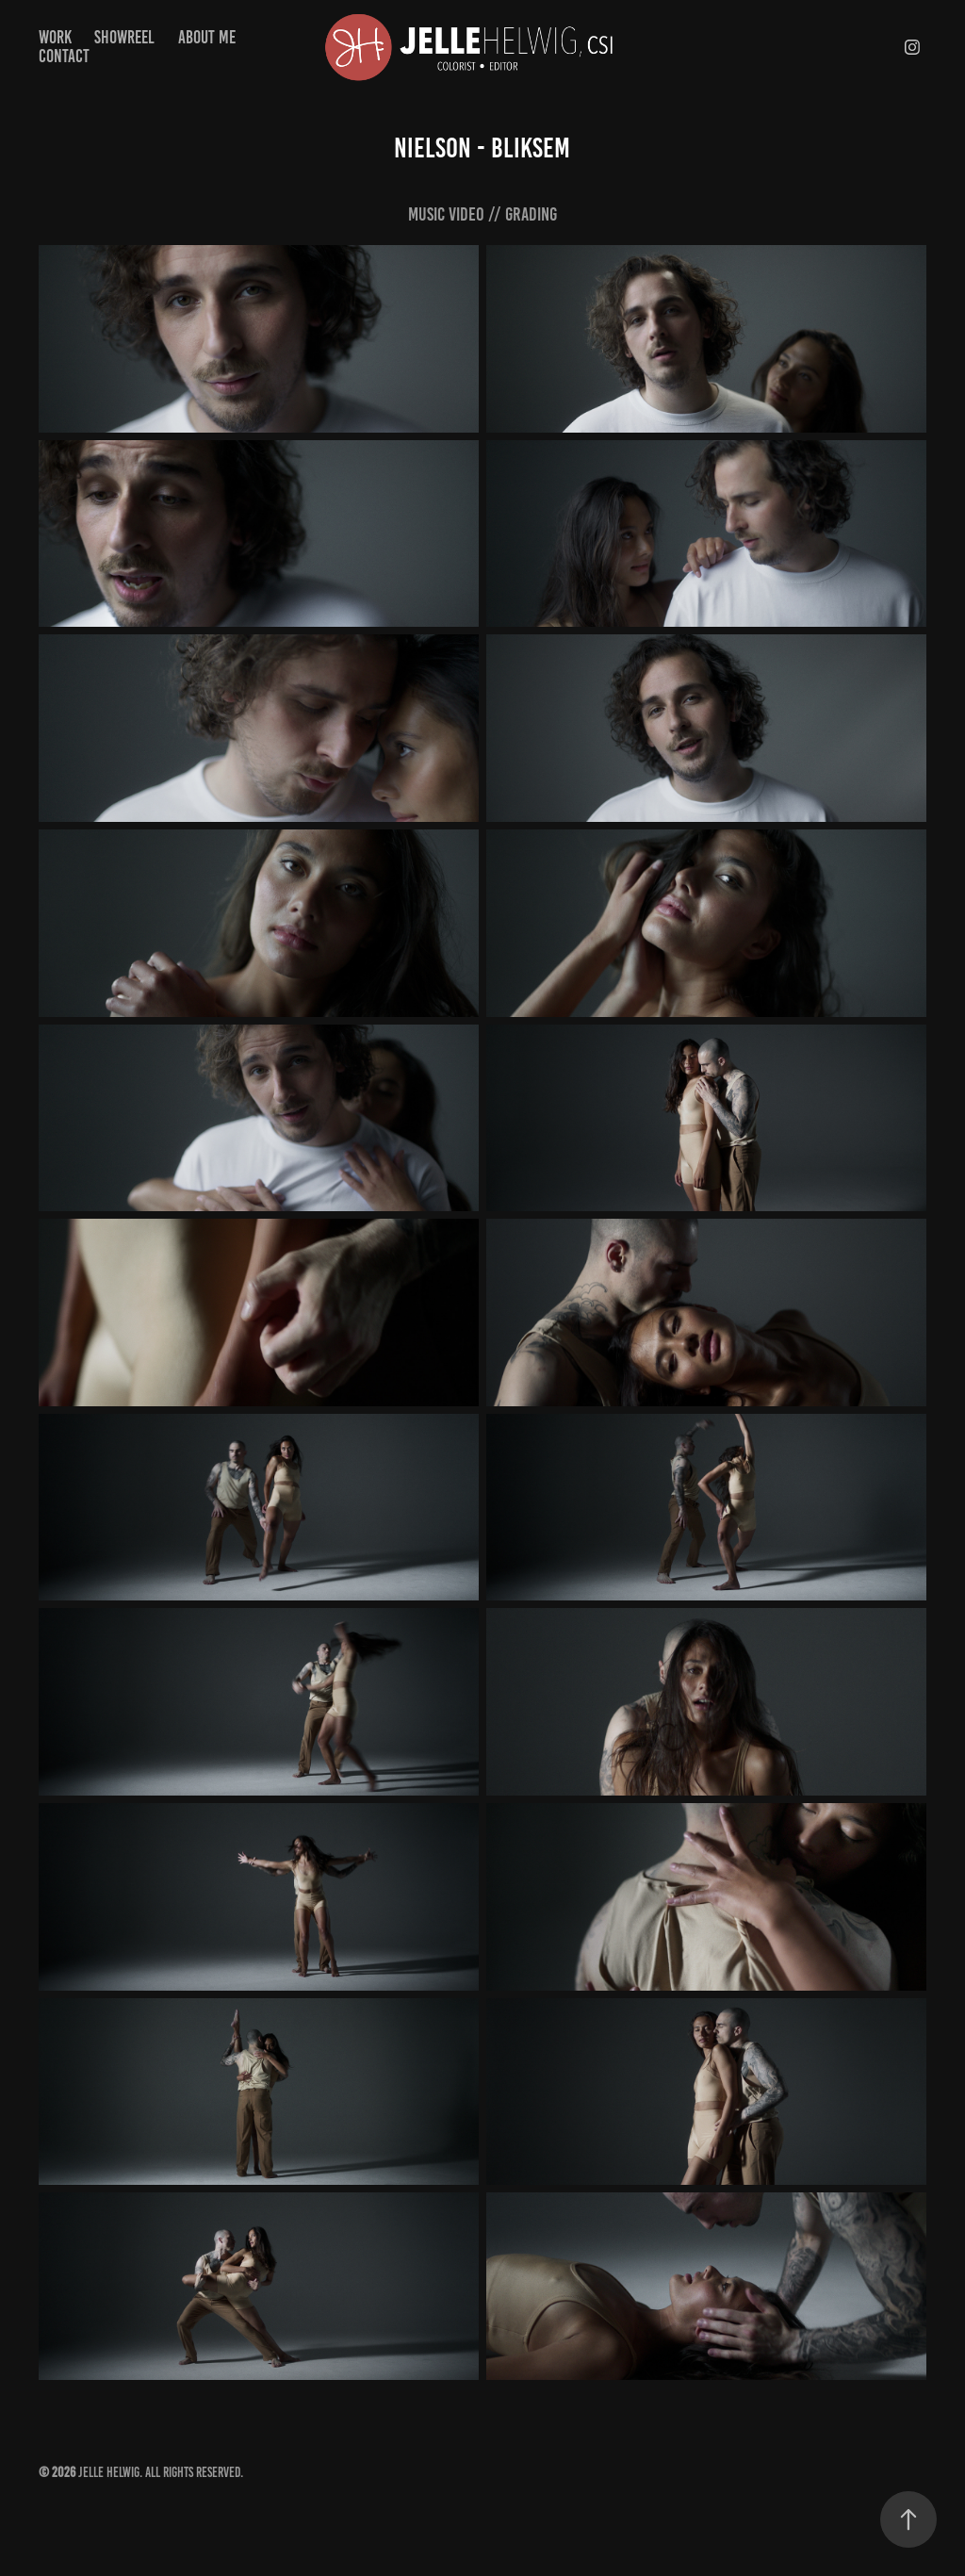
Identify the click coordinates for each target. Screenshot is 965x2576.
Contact (64, 56)
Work (55, 37)
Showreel (124, 37)
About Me (207, 37)
